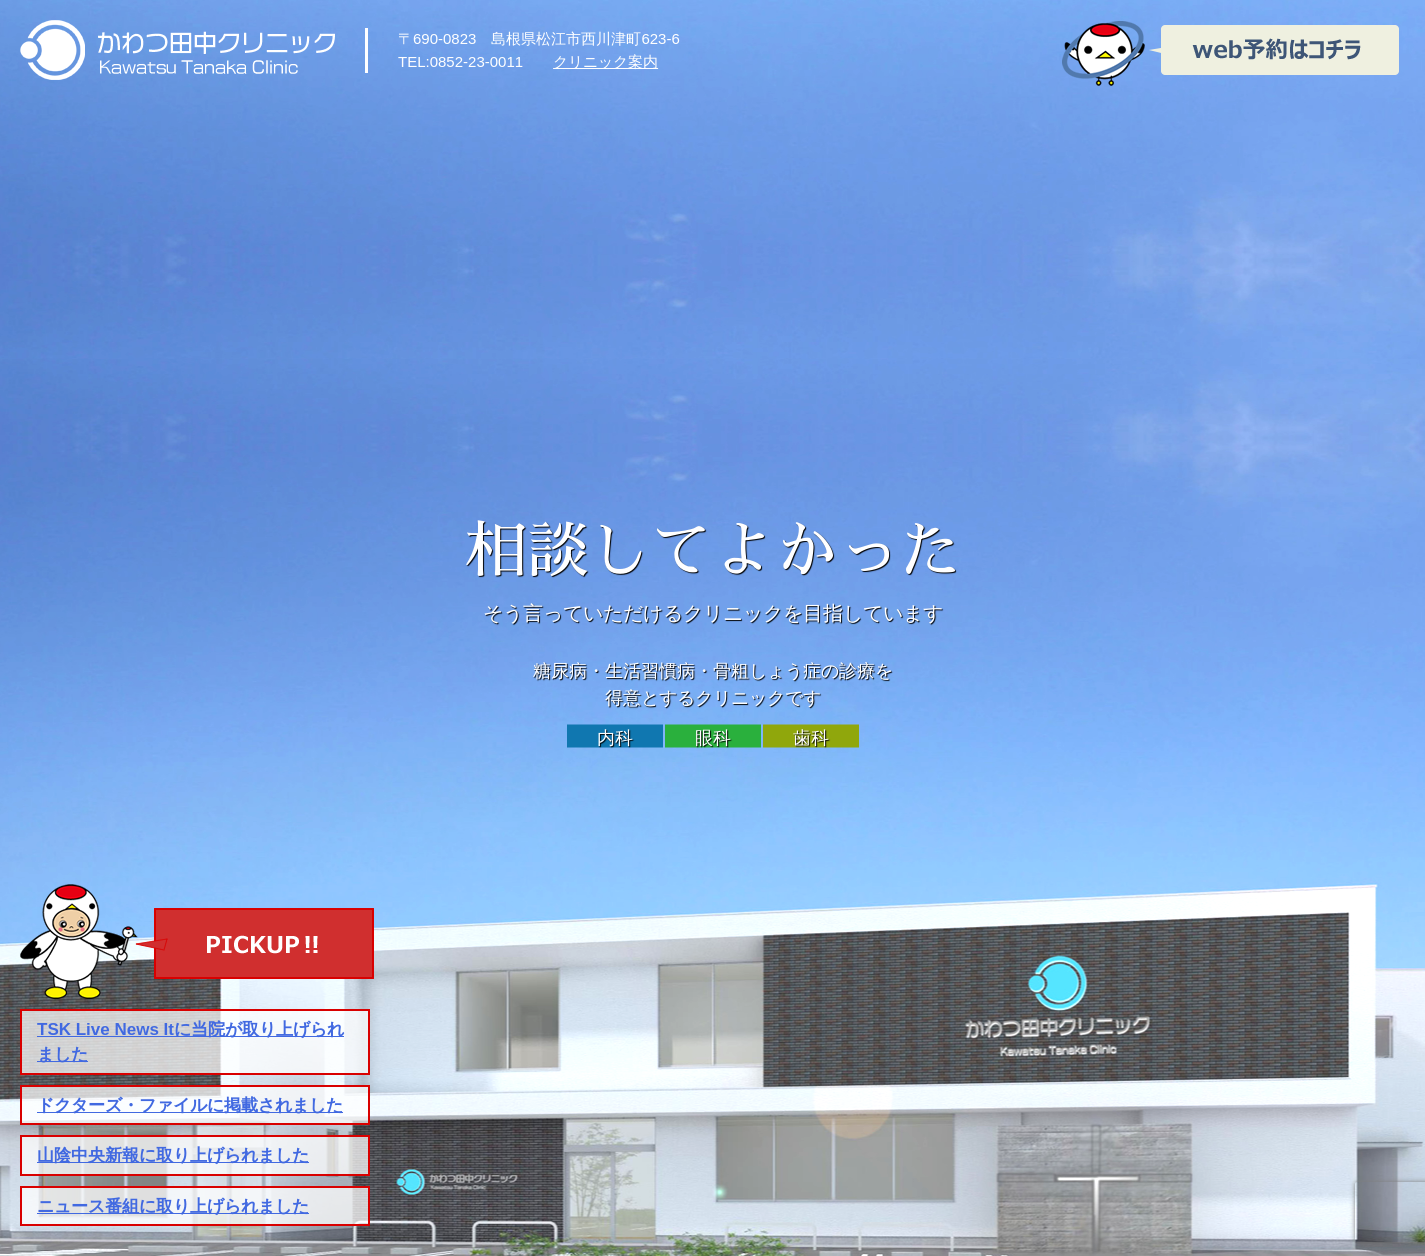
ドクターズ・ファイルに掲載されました (190, 1105)
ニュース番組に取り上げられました (173, 1206)
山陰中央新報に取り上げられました (173, 1155)
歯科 (811, 738)
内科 (615, 738)
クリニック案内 (605, 61)
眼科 (713, 738)
